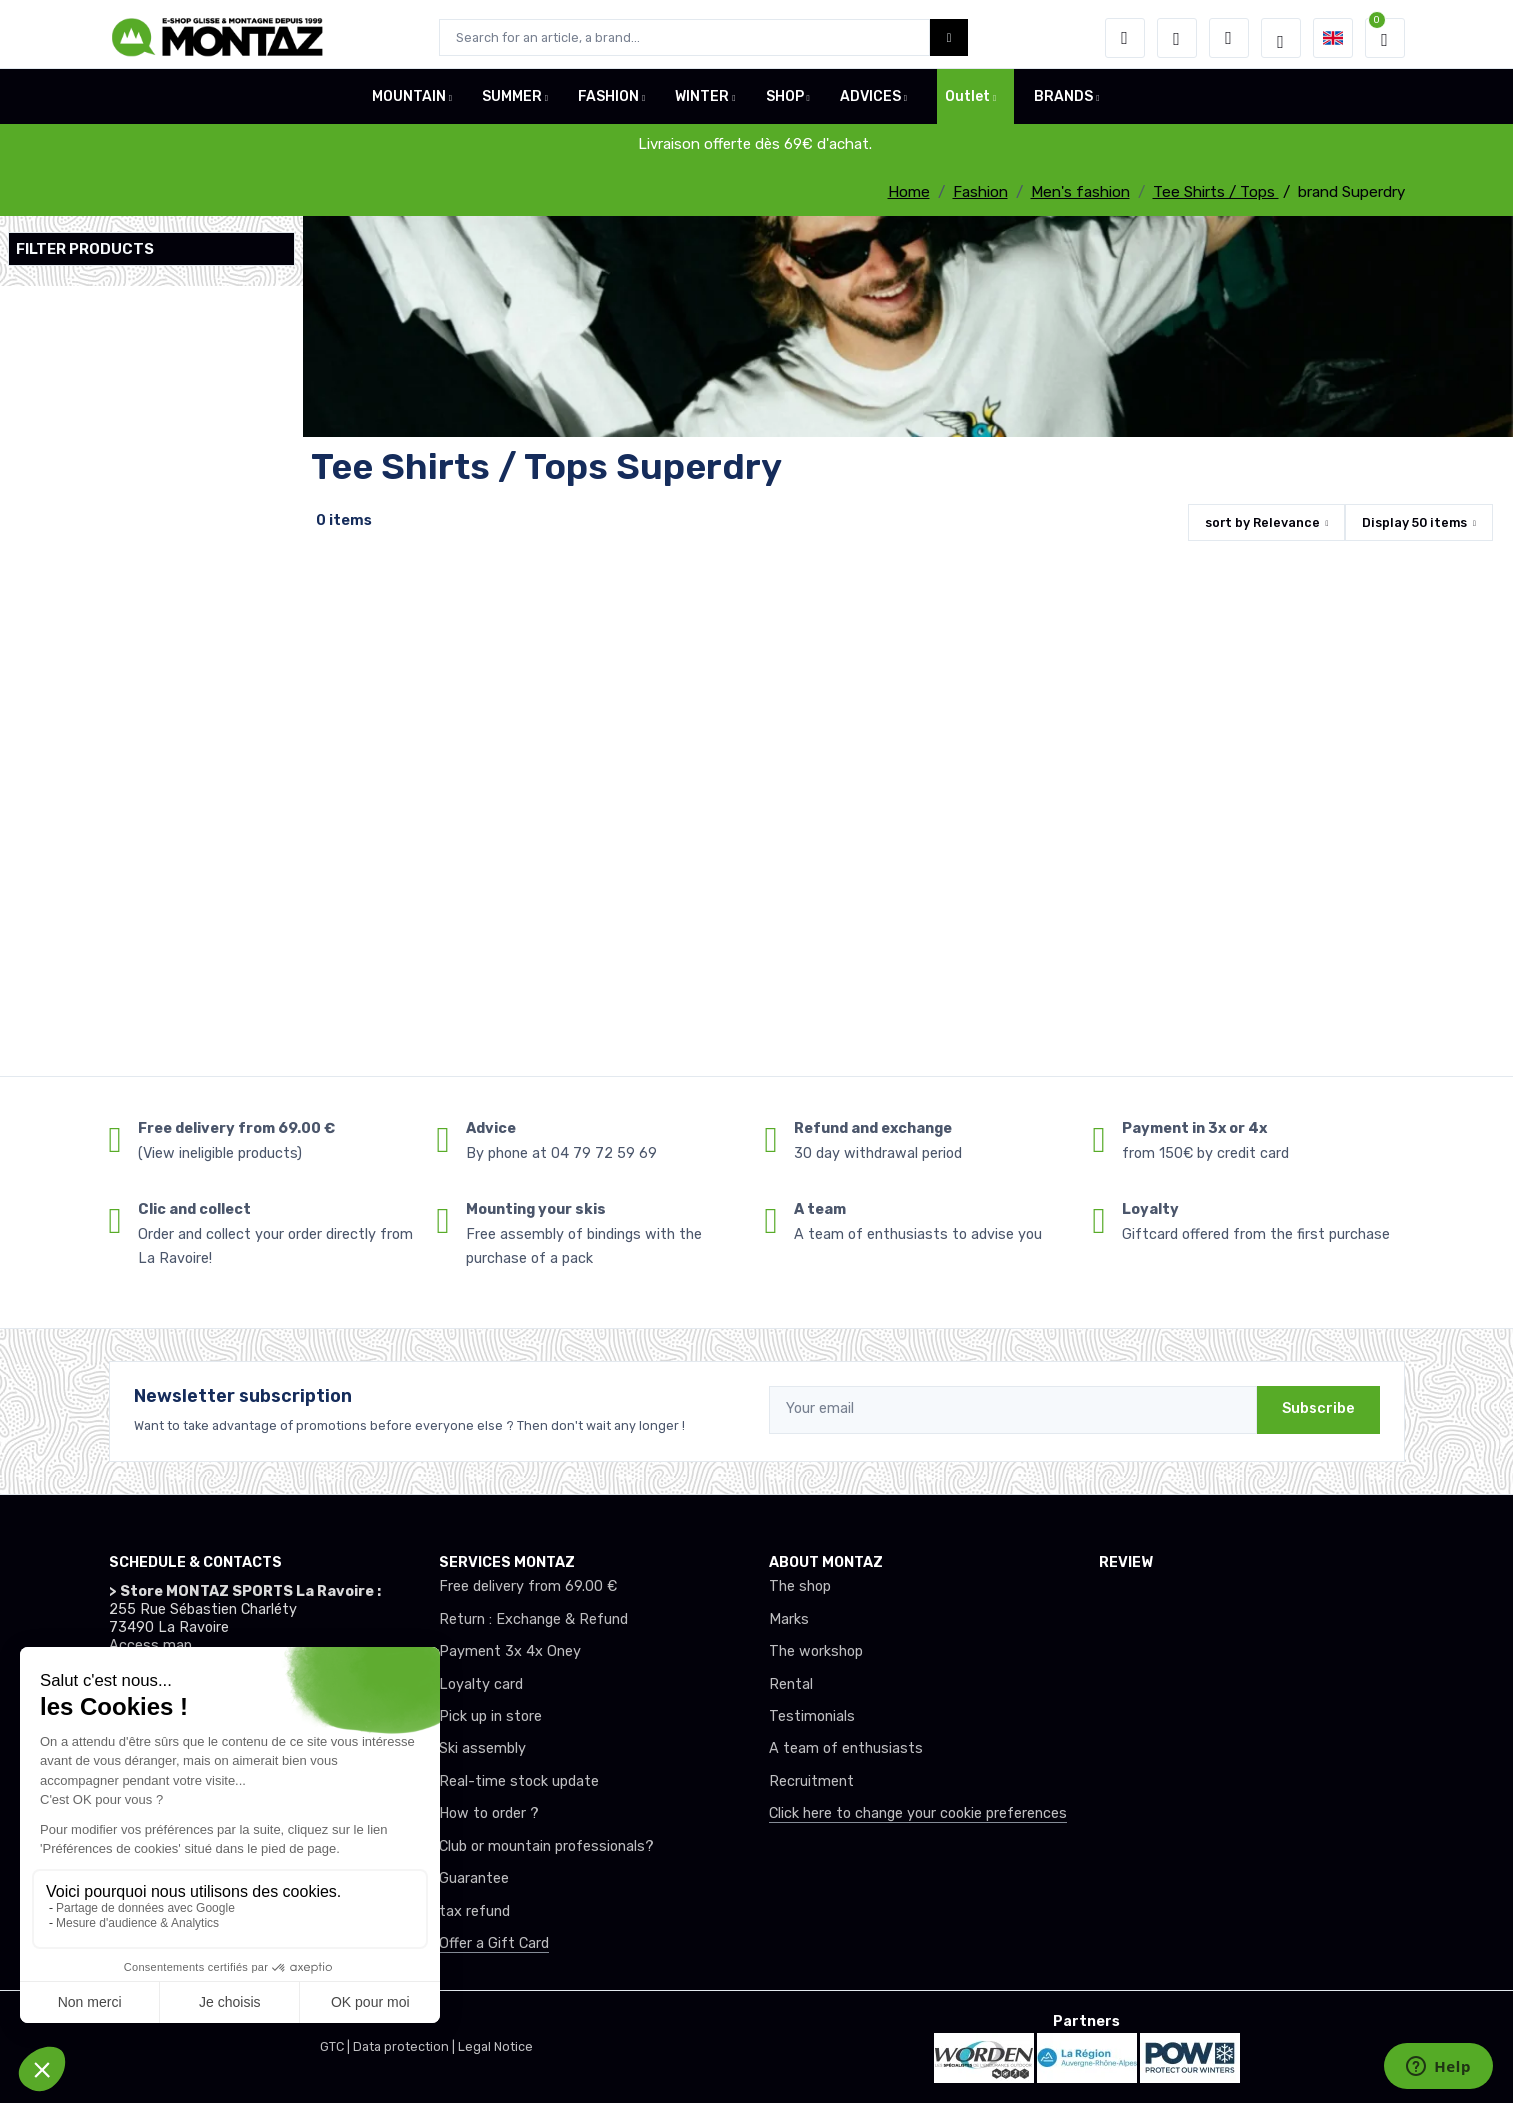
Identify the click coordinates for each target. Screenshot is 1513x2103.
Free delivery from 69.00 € (528, 1586)
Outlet (967, 103)
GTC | (336, 2046)
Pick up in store (490, 1716)
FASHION (608, 103)
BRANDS (1063, 103)
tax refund (474, 1911)
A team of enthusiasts (846, 1748)
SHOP (785, 103)
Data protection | (405, 2046)
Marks (789, 1619)
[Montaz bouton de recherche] (949, 37)
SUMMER (512, 103)
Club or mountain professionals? (546, 1846)
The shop (800, 1586)
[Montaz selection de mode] (1281, 38)
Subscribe (1318, 1408)
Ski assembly (482, 1748)
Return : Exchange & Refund (533, 1619)
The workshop (816, 1651)
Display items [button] (1414, 522)
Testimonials (812, 1716)
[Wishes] (1177, 38)
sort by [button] (1262, 522)
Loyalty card (481, 1684)
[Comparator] (1229, 38)
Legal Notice (495, 2046)
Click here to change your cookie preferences (918, 1813)
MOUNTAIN (409, 103)
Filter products (85, 249)
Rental (791, 1684)
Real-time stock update (519, 1781)
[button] (1125, 38)
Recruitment (811, 1781)
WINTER (702, 103)
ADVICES (870, 103)
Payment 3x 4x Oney (510, 1651)
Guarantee (474, 1878)
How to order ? (489, 1813)
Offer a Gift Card (494, 1943)
